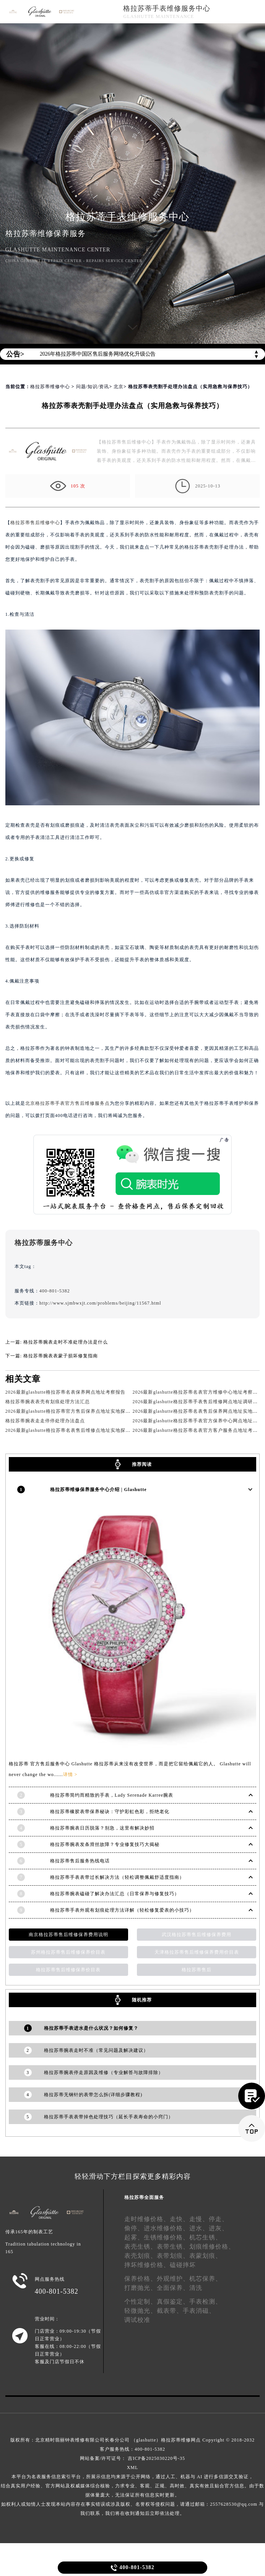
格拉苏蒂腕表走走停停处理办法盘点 (45, 1420)
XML (132, 2466)
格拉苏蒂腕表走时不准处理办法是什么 (65, 1342)
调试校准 (137, 2318)
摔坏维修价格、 (147, 2263)
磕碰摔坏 (183, 2263)
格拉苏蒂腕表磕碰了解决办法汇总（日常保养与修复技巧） (114, 1892)
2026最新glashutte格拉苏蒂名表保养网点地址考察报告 (65, 1392)
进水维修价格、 (166, 2226)
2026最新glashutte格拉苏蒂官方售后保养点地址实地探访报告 (72, 1411)
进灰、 (218, 2226)
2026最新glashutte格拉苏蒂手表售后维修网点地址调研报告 (197, 1401)
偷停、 (134, 2226)
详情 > (70, 1773)
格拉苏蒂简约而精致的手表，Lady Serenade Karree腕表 (111, 1793)
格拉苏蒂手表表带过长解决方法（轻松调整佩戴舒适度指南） (117, 1875)
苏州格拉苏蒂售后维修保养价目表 (68, 1950)
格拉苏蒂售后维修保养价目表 (68, 1968)
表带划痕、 (173, 2254)
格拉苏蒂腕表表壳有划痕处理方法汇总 (47, 1401)
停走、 (218, 2217)
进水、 (199, 2226)
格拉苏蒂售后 (196, 1968)
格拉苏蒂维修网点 (181, 2438)
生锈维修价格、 (166, 2236)
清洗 (195, 2286)
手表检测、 (205, 2300)
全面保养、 (173, 2286)
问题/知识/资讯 (92, 386)
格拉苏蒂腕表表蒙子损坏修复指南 (60, 1355)
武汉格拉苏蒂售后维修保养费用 (196, 1933)
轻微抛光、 (140, 2309)
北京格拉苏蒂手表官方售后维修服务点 (67, 1103)
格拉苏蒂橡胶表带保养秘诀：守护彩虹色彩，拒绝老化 (109, 1810)
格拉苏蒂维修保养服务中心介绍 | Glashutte (98, 1488)
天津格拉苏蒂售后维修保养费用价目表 (196, 1950)
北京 (119, 386)
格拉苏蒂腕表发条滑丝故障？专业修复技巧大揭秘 (104, 1843)
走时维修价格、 (147, 2217)
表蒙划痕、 (205, 2254)
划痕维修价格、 (212, 2245)
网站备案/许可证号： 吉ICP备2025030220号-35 (132, 2456)
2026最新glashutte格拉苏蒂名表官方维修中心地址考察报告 (197, 1392)
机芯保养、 (205, 2277)
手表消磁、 (199, 2309)
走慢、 (199, 2217)
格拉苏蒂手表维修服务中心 (166, 8)
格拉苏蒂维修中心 (50, 386)
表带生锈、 (173, 2245)
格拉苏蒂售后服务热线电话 (80, 1859)
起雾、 (134, 2236)
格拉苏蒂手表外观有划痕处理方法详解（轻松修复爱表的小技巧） (122, 1908)
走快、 (179, 2217)
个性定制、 (140, 2300)
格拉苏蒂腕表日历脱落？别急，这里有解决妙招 (102, 1826)
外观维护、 (173, 2277)
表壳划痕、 (140, 2254)
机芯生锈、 (205, 2236)
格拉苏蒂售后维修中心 (35, 522)
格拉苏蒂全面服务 (144, 2196)
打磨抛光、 (140, 2286)
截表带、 (170, 2309)
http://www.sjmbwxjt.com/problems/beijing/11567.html (100, 1303)
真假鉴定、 (173, 2300)
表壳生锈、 (140, 2245)
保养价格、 (140, 2277)
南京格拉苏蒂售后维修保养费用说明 (68, 1933)
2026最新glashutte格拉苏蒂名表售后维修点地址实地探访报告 (72, 1430)
